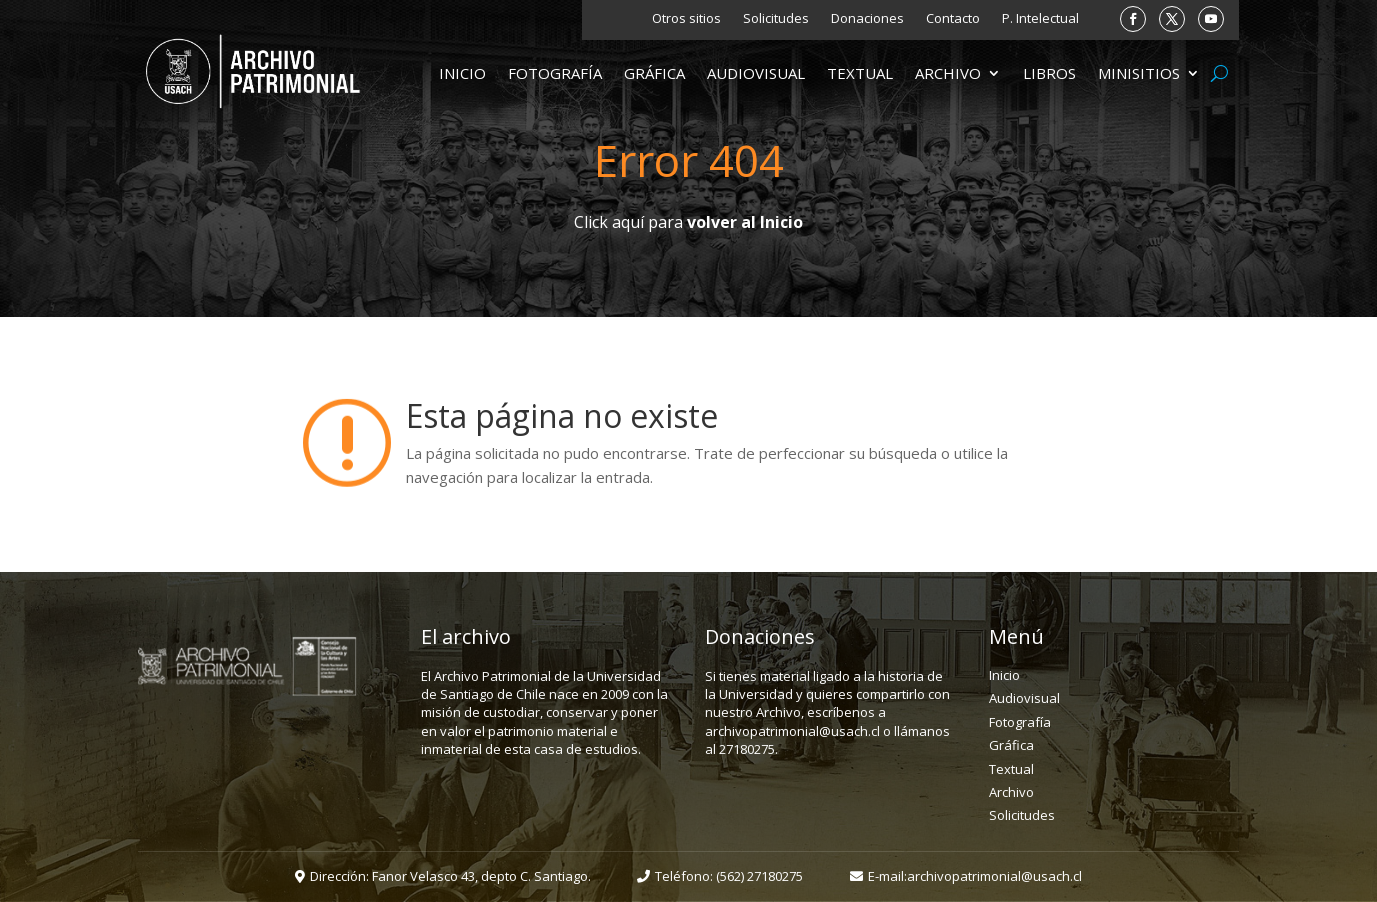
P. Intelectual (1040, 19)
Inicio (462, 74)
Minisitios (1139, 74)
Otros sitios (686, 19)
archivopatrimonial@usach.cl (994, 876)
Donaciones (867, 19)
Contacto (953, 19)
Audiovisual (756, 74)
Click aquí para (688, 222)
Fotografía (555, 74)
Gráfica (654, 74)
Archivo (948, 74)
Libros (1049, 74)
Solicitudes (776, 19)
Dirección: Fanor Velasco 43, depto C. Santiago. (450, 876)
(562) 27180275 (759, 876)
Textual (860, 74)
